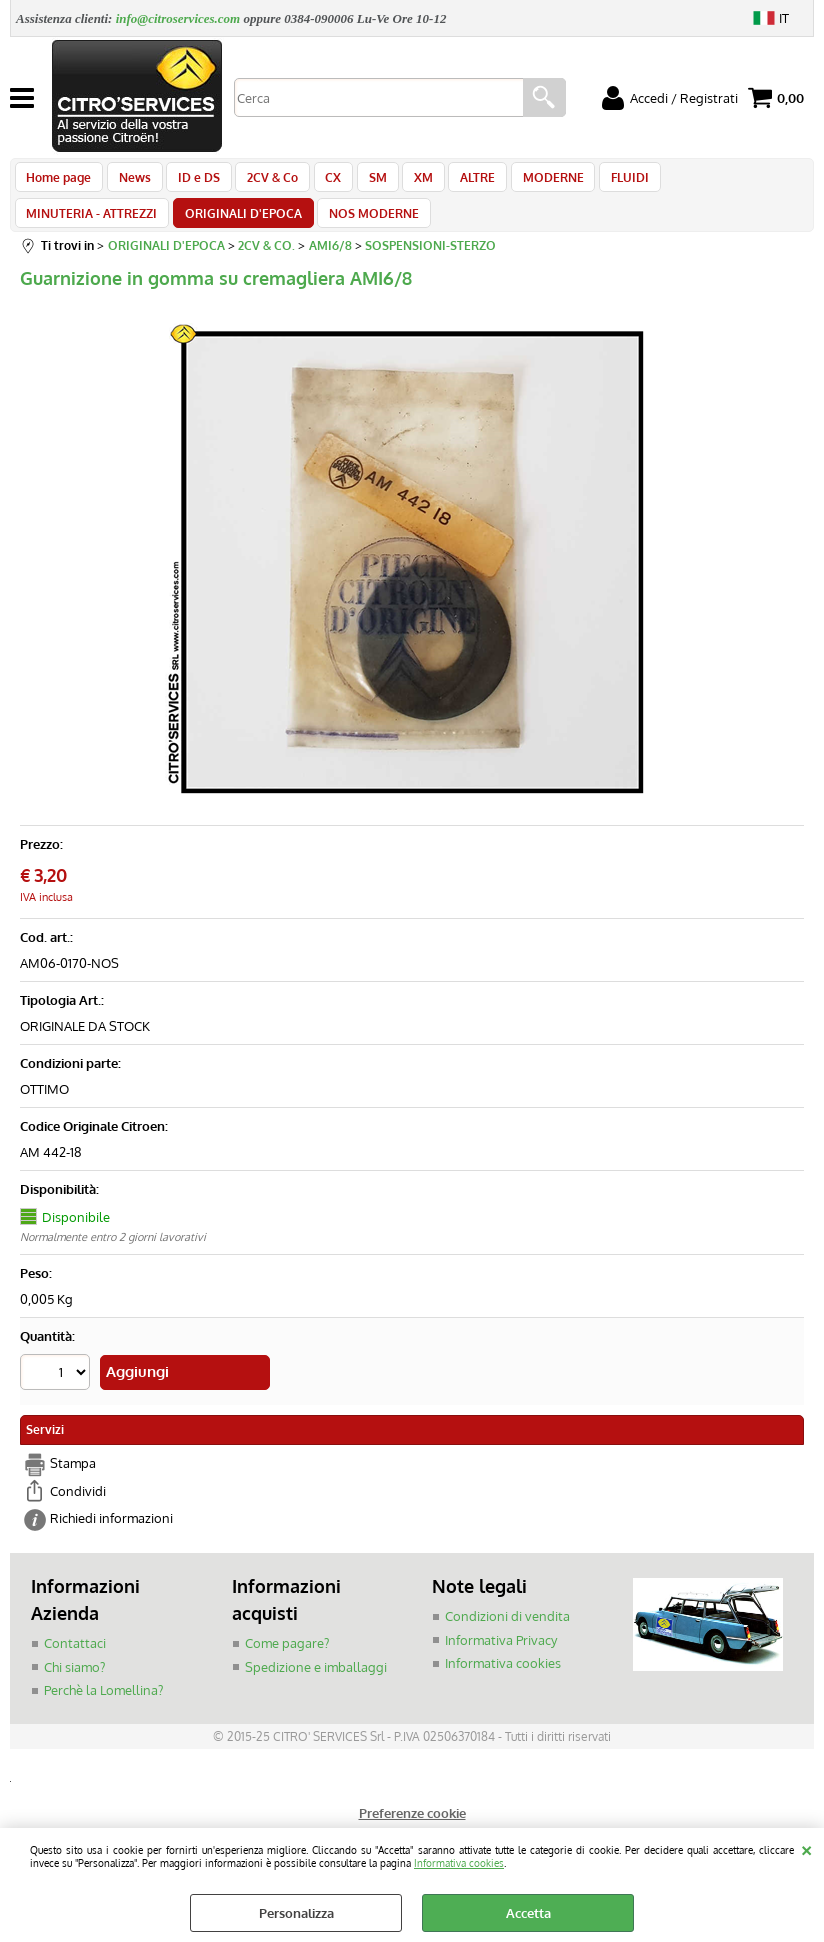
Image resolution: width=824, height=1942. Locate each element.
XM (403, 182)
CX (320, 182)
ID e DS (192, 182)
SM (361, 182)
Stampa (73, 1482)
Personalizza (296, 1913)
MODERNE (526, 182)
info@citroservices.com (178, 18)
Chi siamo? (74, 1685)
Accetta (528, 1913)
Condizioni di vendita (507, 1634)
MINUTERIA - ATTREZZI (708, 182)
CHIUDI (806, 1848)
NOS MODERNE (212, 229)
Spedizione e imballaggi (316, 1685)
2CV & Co (262, 182)
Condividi (78, 1509)
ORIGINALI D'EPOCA (84, 229)
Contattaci (75, 1661)
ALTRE (454, 182)
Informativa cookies (459, 1862)
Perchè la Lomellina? (103, 1708)
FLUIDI (600, 182)
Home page (58, 182)
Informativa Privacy (501, 1658)
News (131, 182)
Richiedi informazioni (111, 1537)
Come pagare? (287, 1661)
